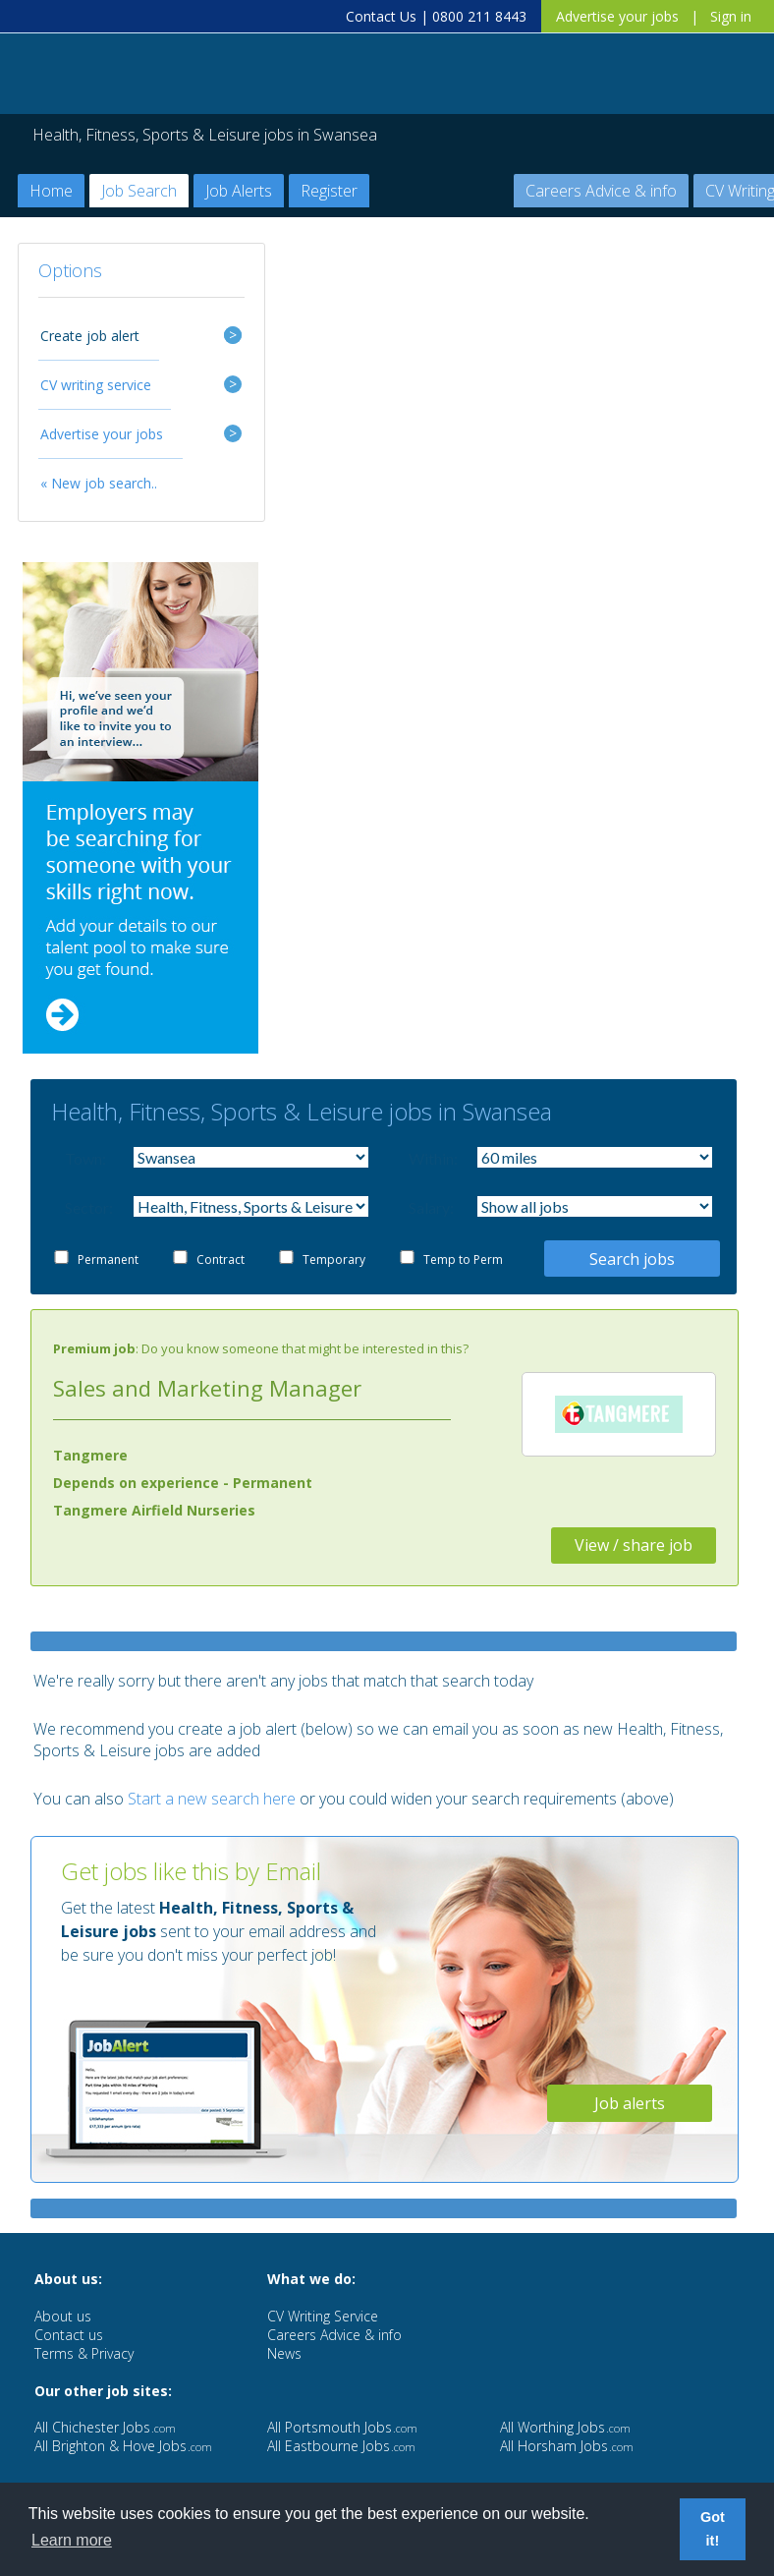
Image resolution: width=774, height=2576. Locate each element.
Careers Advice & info (601, 190)
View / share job (633, 1545)
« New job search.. (98, 483)
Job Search (139, 190)
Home (51, 190)
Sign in (730, 16)
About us (62, 2316)
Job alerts (629, 2103)
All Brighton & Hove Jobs (123, 2445)
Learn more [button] (71, 2540)
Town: (85, 1158)
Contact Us (381, 16)
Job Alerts (238, 190)
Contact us (68, 2334)
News (284, 2353)
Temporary (334, 1259)
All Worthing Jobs (565, 2427)
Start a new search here (212, 1798)
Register (329, 190)
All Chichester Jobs (105, 2427)
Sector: (85, 1207)
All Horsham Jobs (567, 2445)
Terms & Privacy (84, 2353)
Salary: (429, 1207)
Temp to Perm (463, 1259)
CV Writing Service (322, 2316)
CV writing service (95, 384)
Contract (220, 1259)
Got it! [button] (712, 2528)
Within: (429, 1158)
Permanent (108, 1259)
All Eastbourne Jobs (341, 2445)
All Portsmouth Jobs (342, 2427)
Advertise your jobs (617, 16)
